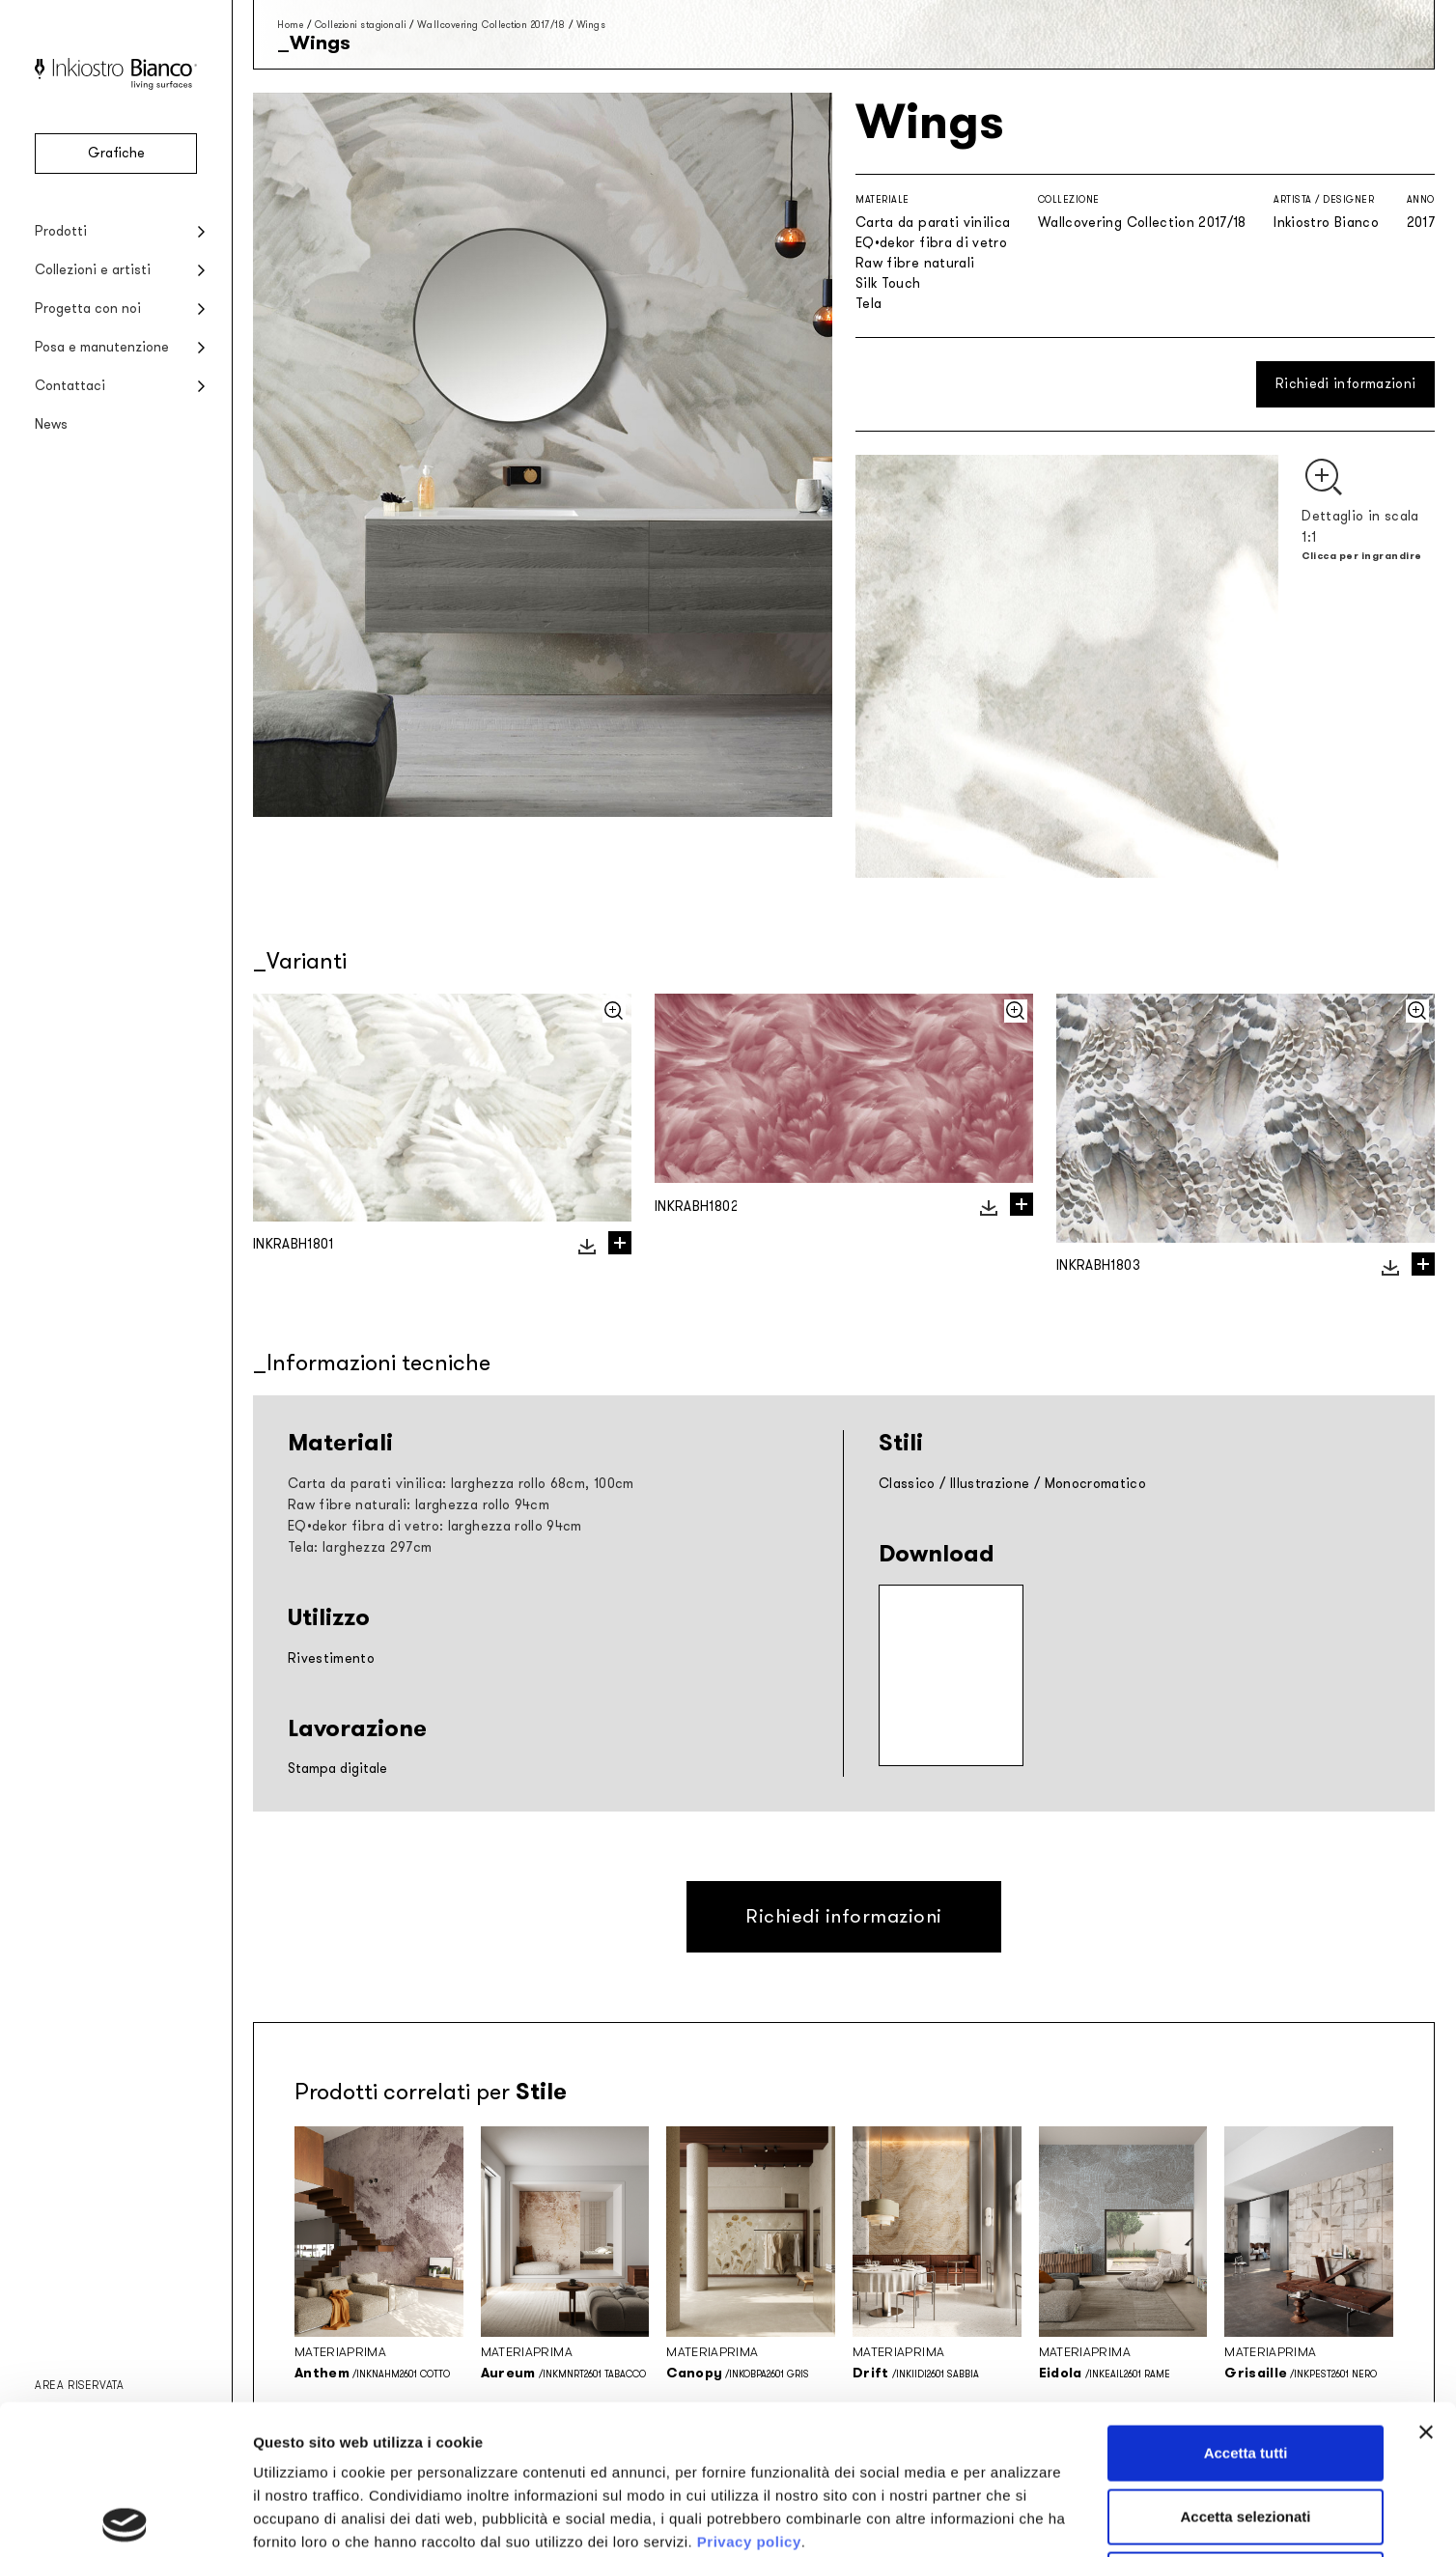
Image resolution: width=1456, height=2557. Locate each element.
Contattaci (70, 386)
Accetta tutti (1246, 2303)
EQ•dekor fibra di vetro (931, 243)
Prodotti (61, 231)
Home (290, 24)
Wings (591, 24)
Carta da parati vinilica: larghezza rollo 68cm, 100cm (461, 1484)
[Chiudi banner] (1426, 2283)
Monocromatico (1096, 1484)
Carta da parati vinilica (932, 222)
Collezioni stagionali (360, 24)
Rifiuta (1246, 2430)
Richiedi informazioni (1345, 384)
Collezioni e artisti (93, 270)
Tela (868, 304)
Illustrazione (990, 1484)
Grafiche (116, 153)
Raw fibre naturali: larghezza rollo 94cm (418, 1505)
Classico (907, 1484)
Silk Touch (888, 283)
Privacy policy (749, 2392)
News (51, 424)
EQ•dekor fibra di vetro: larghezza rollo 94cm (435, 1526)
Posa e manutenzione (102, 347)
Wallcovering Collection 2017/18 (491, 24)
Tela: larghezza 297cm (360, 1547)
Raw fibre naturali (914, 263)
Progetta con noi (88, 308)
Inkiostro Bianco (1326, 222)
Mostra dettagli (1016, 2519)
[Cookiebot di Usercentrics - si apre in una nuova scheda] (125, 2519)
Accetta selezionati (1245, 2367)
